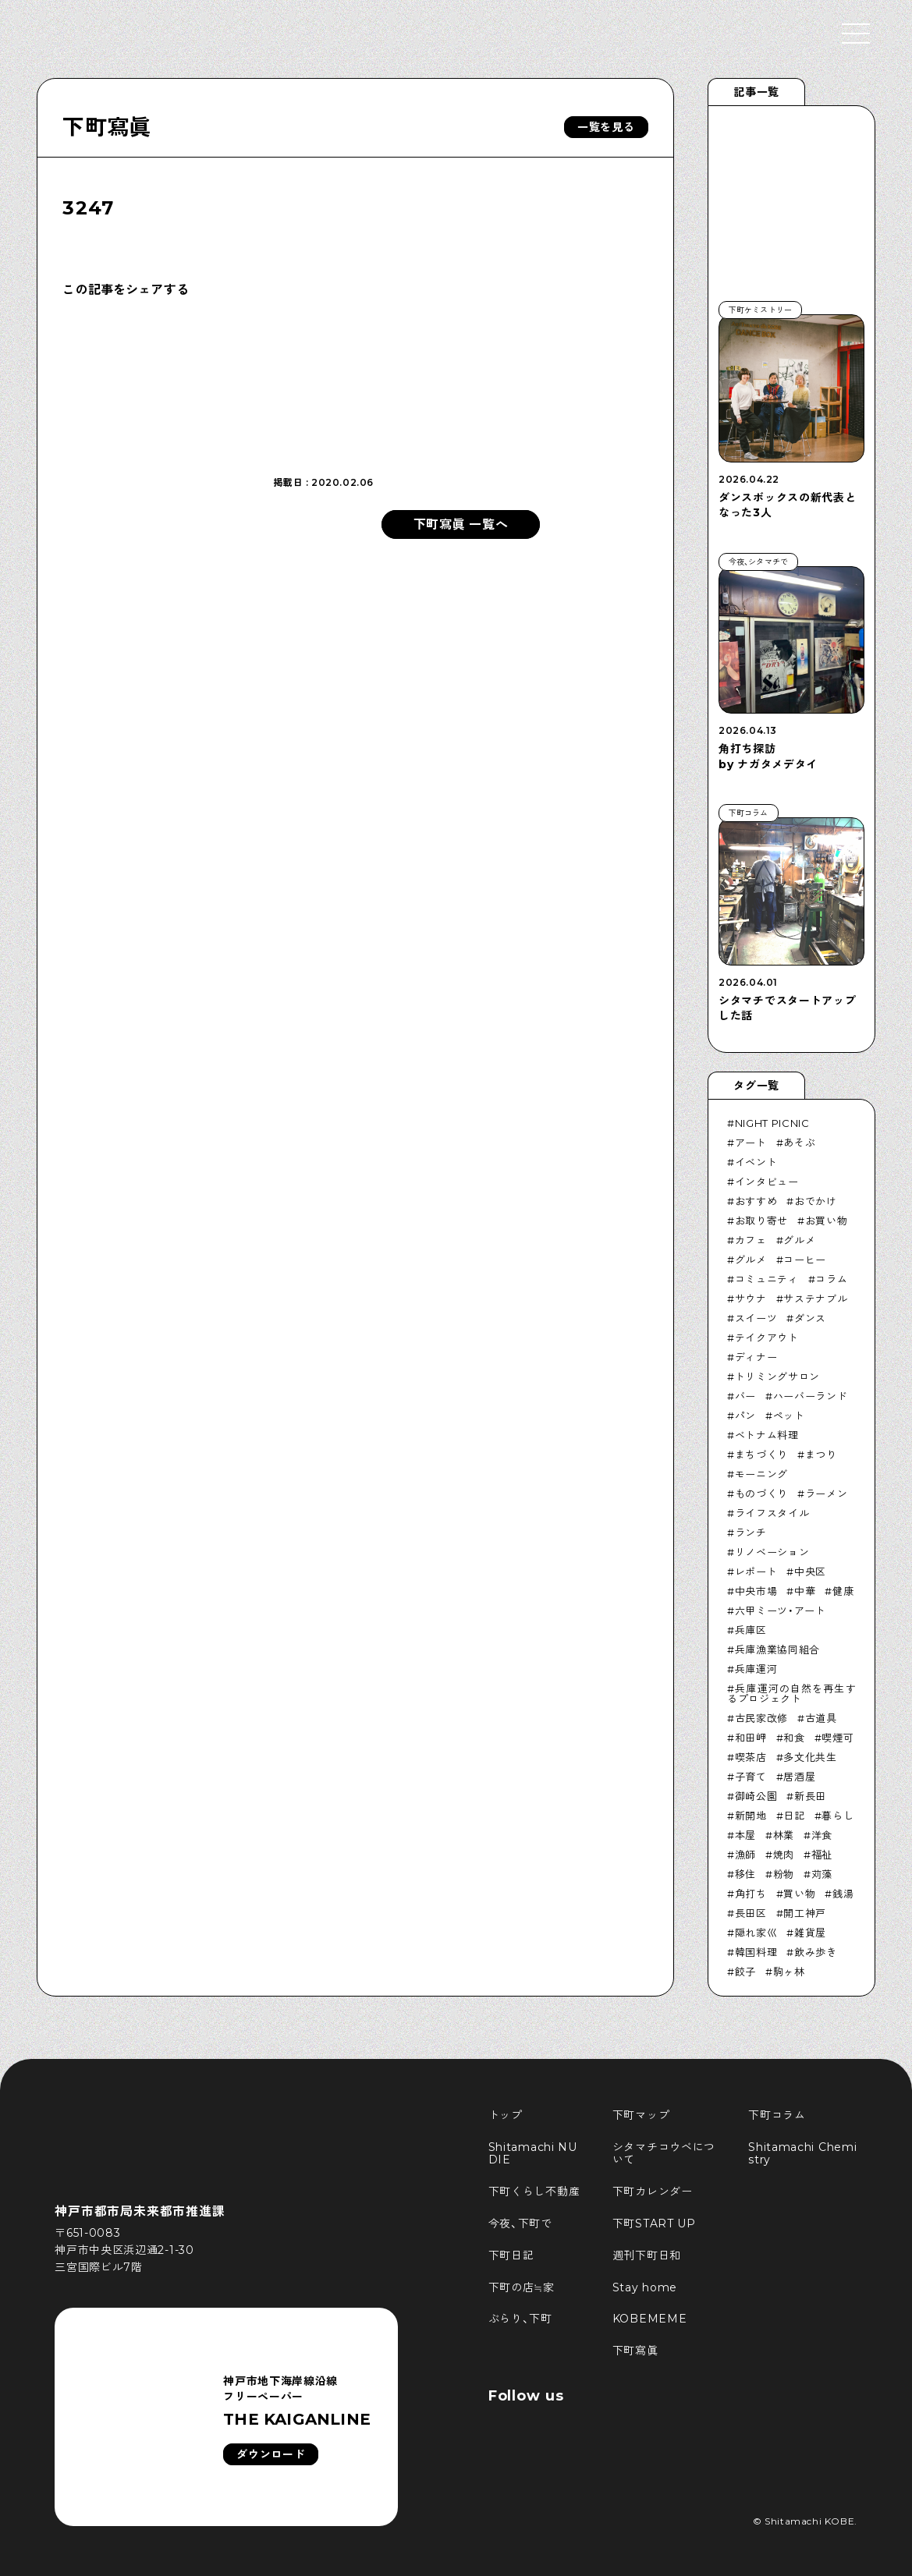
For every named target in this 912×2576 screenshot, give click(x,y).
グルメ (799, 1240)
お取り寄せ (761, 1220)
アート (751, 1142)
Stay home (644, 2287)
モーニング (761, 1474)
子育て (751, 1776)
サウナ (751, 1298)
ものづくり (761, 1493)
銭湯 (842, 1893)
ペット (789, 1415)
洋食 (821, 1835)
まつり (821, 1454)
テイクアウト (767, 1337)
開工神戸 (804, 1913)
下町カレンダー (652, 2191)
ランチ (751, 1532)
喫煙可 (837, 1737)
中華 (804, 1591)
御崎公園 (756, 1796)
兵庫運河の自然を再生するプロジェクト (791, 1693)
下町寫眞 (106, 127)
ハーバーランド (810, 1396)
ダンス (810, 1318)
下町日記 (511, 2255)
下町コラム (777, 2115)
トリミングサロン (777, 1376)
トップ (505, 2115)
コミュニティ (767, 1279)
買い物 (799, 1893)
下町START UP (654, 2223)
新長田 (810, 1796)
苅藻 (821, 1874)
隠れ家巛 (756, 1932)
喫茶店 (751, 1757)
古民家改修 (761, 1718)
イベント (756, 1162)
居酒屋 (799, 1776)
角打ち (751, 1893)
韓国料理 (756, 1952)
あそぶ (799, 1142)
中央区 (810, 1571)
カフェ (751, 1240)
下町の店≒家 (521, 2287)
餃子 (745, 1971)
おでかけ (815, 1201)
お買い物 (826, 1220)
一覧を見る (606, 127)
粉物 (783, 1874)
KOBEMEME (649, 2319)
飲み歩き (815, 1952)
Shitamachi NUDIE (532, 2153)
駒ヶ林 (789, 1971)
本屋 (745, 1835)
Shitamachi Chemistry (802, 2153)
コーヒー (804, 1259)
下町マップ (641, 2115)
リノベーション (772, 1552)
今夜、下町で (520, 2223)
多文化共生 (809, 1757)
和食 (793, 1737)
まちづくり (761, 1454)
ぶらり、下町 (520, 2319)
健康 (842, 1591)
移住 (745, 1874)
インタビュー (767, 1181)
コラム (831, 1279)
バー (745, 1396)
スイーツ (756, 1318)
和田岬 (751, 1737)
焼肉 (783, 1854)
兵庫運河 (756, 1669)
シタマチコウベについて (663, 2153)
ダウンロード (270, 2454)
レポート (756, 1571)
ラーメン (826, 1493)
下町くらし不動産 (534, 2191)
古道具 (821, 1718)
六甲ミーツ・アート (780, 1610)
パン (745, 1415)
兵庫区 (751, 1630)
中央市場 (756, 1591)
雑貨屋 (810, 1932)
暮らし (837, 1815)
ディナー (756, 1357)
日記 (793, 1815)
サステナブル (815, 1298)
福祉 (821, 1854)
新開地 (751, 1815)
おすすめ (756, 1201)
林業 (783, 1835)
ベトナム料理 (767, 1435)
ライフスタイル (772, 1513)
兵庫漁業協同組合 (777, 1649)
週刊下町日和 (646, 2255)
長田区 (751, 1913)
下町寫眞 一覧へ (461, 524)
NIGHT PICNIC (772, 1123)
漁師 (745, 1854)
